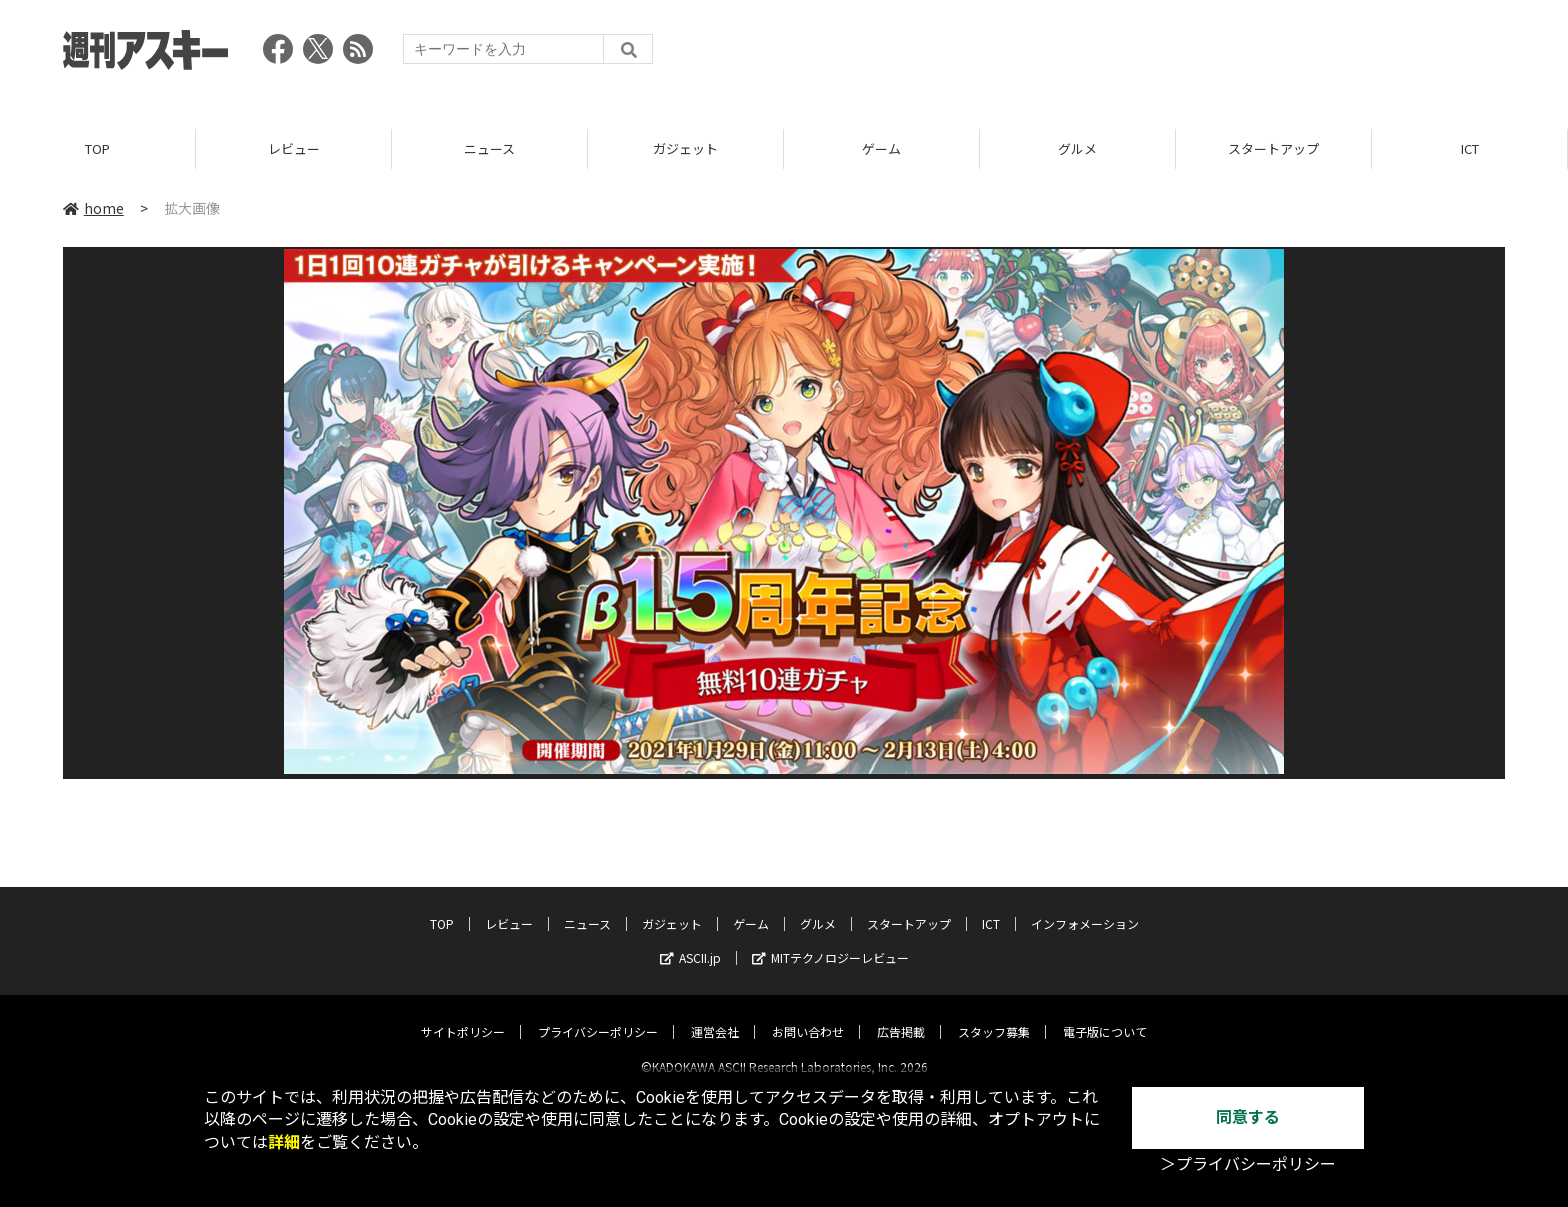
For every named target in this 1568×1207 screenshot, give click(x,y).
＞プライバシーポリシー (1248, 1164)
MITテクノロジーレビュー (830, 940)
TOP (97, 149)
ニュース (489, 149)
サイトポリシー (463, 1014)
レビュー (294, 149)
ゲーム (881, 149)
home (93, 209)
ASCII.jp (690, 940)
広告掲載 (901, 1014)
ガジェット (685, 149)
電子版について (1105, 1014)
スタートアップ (1273, 149)
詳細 (284, 1142)
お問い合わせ (808, 1014)
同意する (1248, 1117)
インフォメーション (1085, 906)
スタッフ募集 (994, 1014)
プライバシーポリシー (598, 1014)
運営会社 (715, 1014)
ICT (1470, 149)
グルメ (1077, 149)
